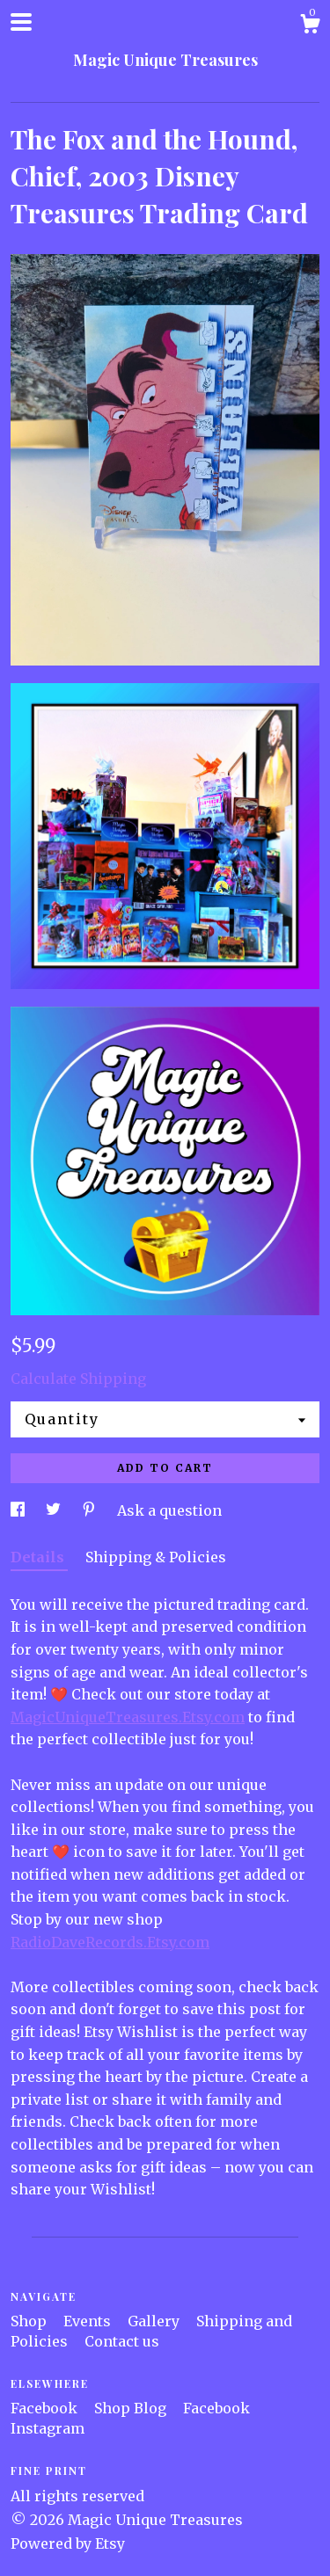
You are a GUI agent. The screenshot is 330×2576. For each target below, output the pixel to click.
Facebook (46, 2408)
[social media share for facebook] (19, 1510)
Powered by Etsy (68, 2543)
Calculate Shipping (78, 1378)
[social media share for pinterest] (90, 1510)
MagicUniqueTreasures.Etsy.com (128, 1717)
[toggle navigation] (21, 22)
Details (39, 1557)
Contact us (121, 2341)
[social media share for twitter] (55, 1510)
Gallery (155, 2321)
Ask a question (169, 1510)
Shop (30, 2321)
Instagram (47, 2428)
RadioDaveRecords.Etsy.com (110, 1942)
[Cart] (309, 26)
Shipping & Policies (155, 1557)
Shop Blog (132, 2408)
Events (88, 2321)
